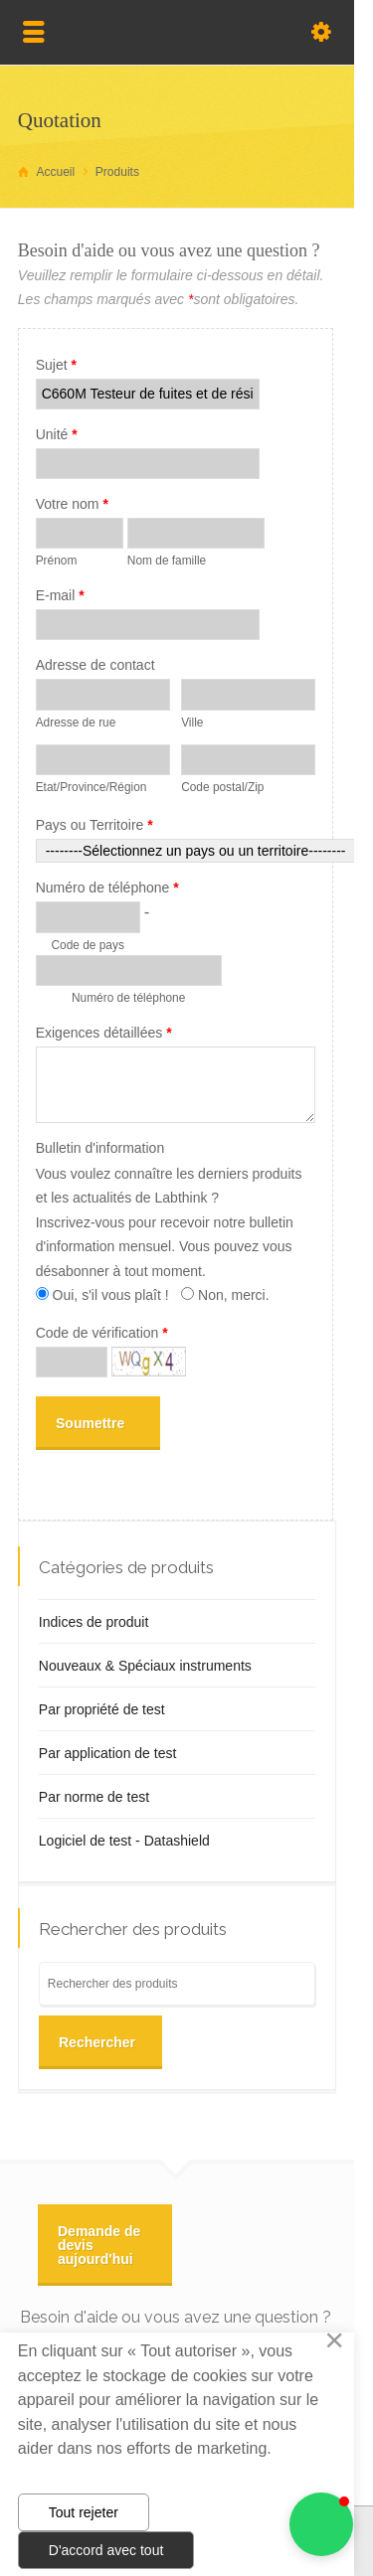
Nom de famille (166, 560)
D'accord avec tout (106, 2550)
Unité (57, 434)
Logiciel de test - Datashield (124, 1841)
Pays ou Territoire (94, 825)
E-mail (60, 595)
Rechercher (97, 2042)
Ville (192, 722)
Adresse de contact (95, 665)
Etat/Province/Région (91, 787)
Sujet (56, 365)
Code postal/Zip (222, 787)
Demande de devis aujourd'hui (99, 2245)
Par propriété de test (102, 1709)
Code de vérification (102, 1333)
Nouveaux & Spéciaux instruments (145, 1666)
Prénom (57, 560)
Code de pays (87, 945)
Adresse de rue (76, 722)
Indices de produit (94, 1622)
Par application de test (108, 1753)
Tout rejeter (83, 2512)
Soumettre (90, 1423)
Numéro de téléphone (107, 887)
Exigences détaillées (104, 1033)
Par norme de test (94, 1797)
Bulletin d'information (100, 1148)
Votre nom (72, 504)
